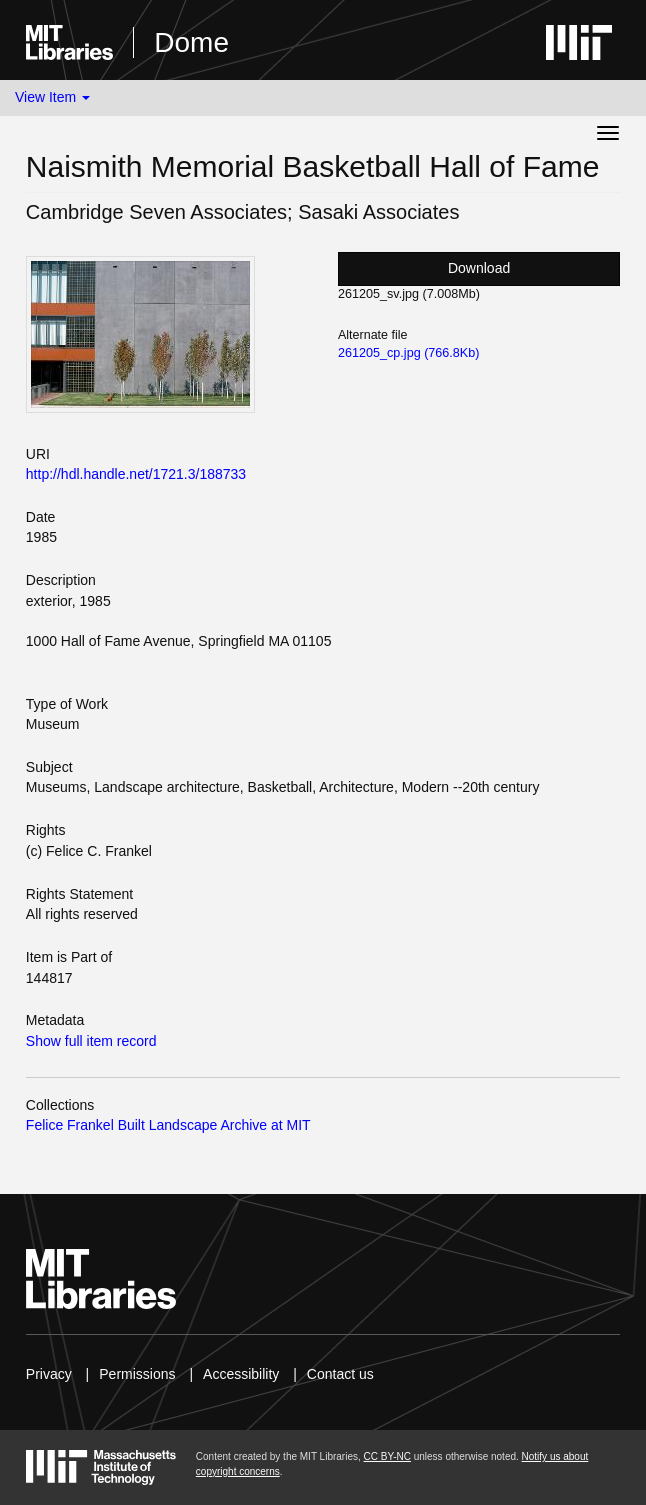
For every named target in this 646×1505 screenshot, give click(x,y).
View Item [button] (52, 97)
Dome (191, 42)
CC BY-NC (387, 1456)
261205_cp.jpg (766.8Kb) (408, 353)
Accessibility (241, 1374)
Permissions (137, 1374)
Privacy (49, 1374)
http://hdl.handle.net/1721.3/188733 (136, 474)
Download (479, 268)
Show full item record (91, 1041)
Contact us (340, 1374)
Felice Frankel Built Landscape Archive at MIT (168, 1125)
